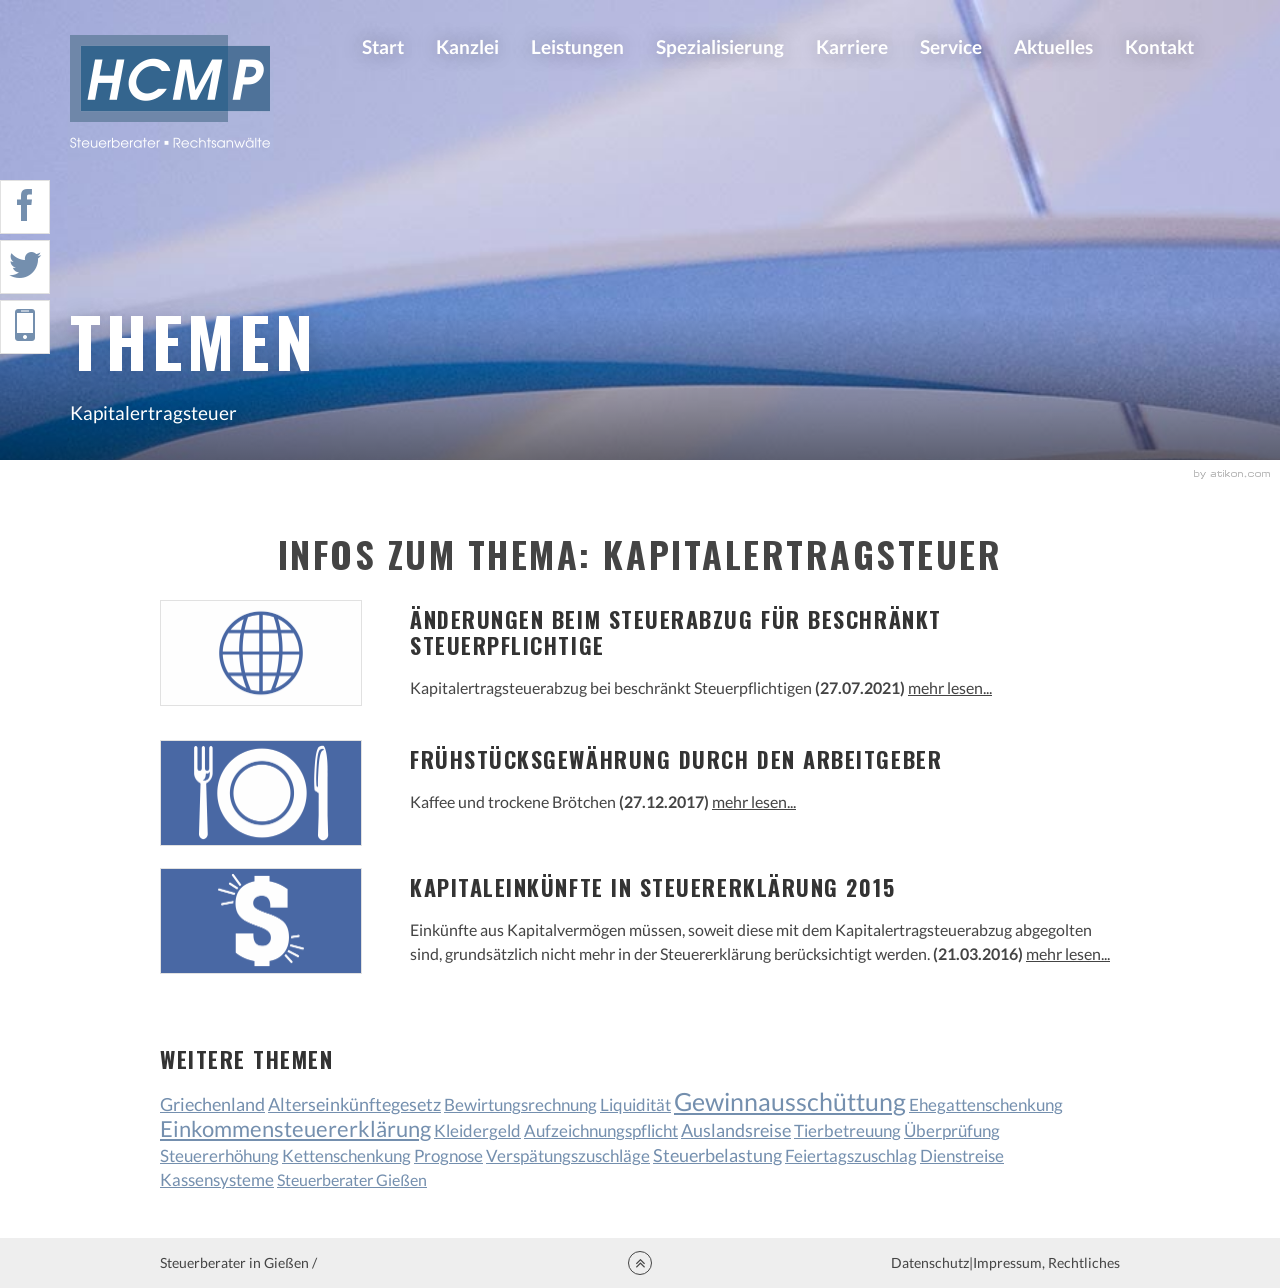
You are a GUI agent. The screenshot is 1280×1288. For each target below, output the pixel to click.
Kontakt (1159, 46)
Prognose (448, 1155)
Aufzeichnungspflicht (601, 1130)
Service (951, 46)
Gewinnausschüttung (790, 1101)
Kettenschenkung (346, 1155)
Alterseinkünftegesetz (354, 1104)
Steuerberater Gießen (352, 1179)
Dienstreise (962, 1155)
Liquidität (635, 1104)
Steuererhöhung (219, 1155)
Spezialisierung (720, 46)
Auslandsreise (736, 1130)
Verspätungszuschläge (568, 1155)
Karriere (852, 46)
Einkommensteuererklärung (295, 1129)
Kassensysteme (217, 1179)
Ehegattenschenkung (986, 1104)
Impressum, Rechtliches (1046, 1262)
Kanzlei (467, 46)
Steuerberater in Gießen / (238, 1262)
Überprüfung (952, 1130)
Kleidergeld (477, 1130)
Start (383, 46)
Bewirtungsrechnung (520, 1104)
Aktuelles (1053, 46)
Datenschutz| (932, 1262)
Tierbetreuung (847, 1130)
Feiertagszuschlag (851, 1155)
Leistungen (577, 46)
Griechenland (212, 1104)
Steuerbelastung (717, 1155)
